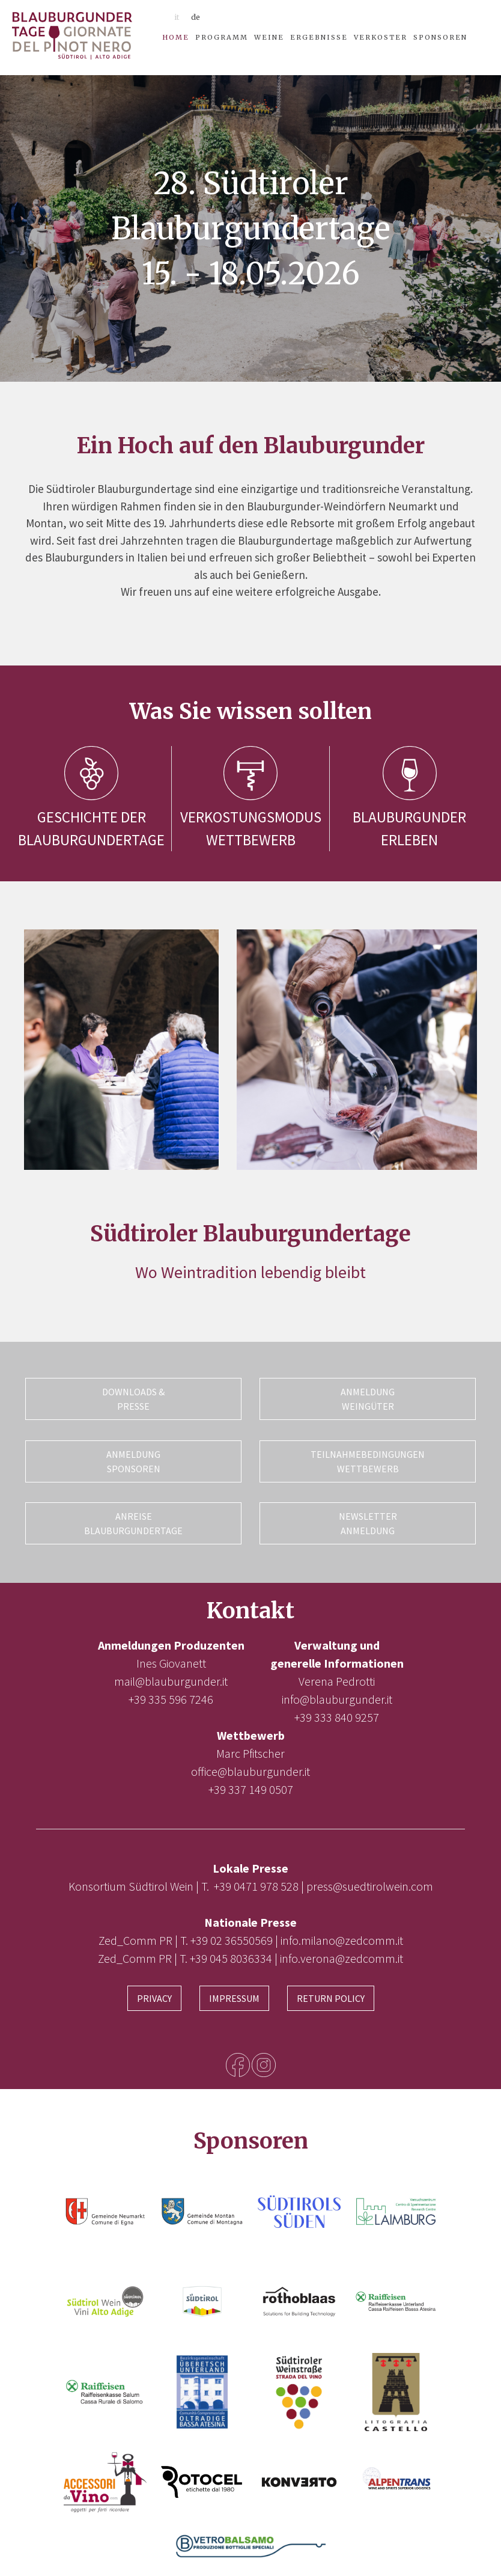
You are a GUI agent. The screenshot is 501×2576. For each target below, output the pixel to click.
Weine (269, 37)
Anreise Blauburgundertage (133, 1519)
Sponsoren (440, 37)
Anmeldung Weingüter (368, 1399)
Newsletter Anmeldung (368, 1519)
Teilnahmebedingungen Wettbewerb (368, 1459)
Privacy (154, 1992)
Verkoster (380, 37)
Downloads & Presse (133, 1399)
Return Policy (331, 1992)
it (176, 17)
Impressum (234, 1992)
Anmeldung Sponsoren (133, 1459)
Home (175, 37)
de (195, 17)
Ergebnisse (319, 37)
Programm (221, 37)
